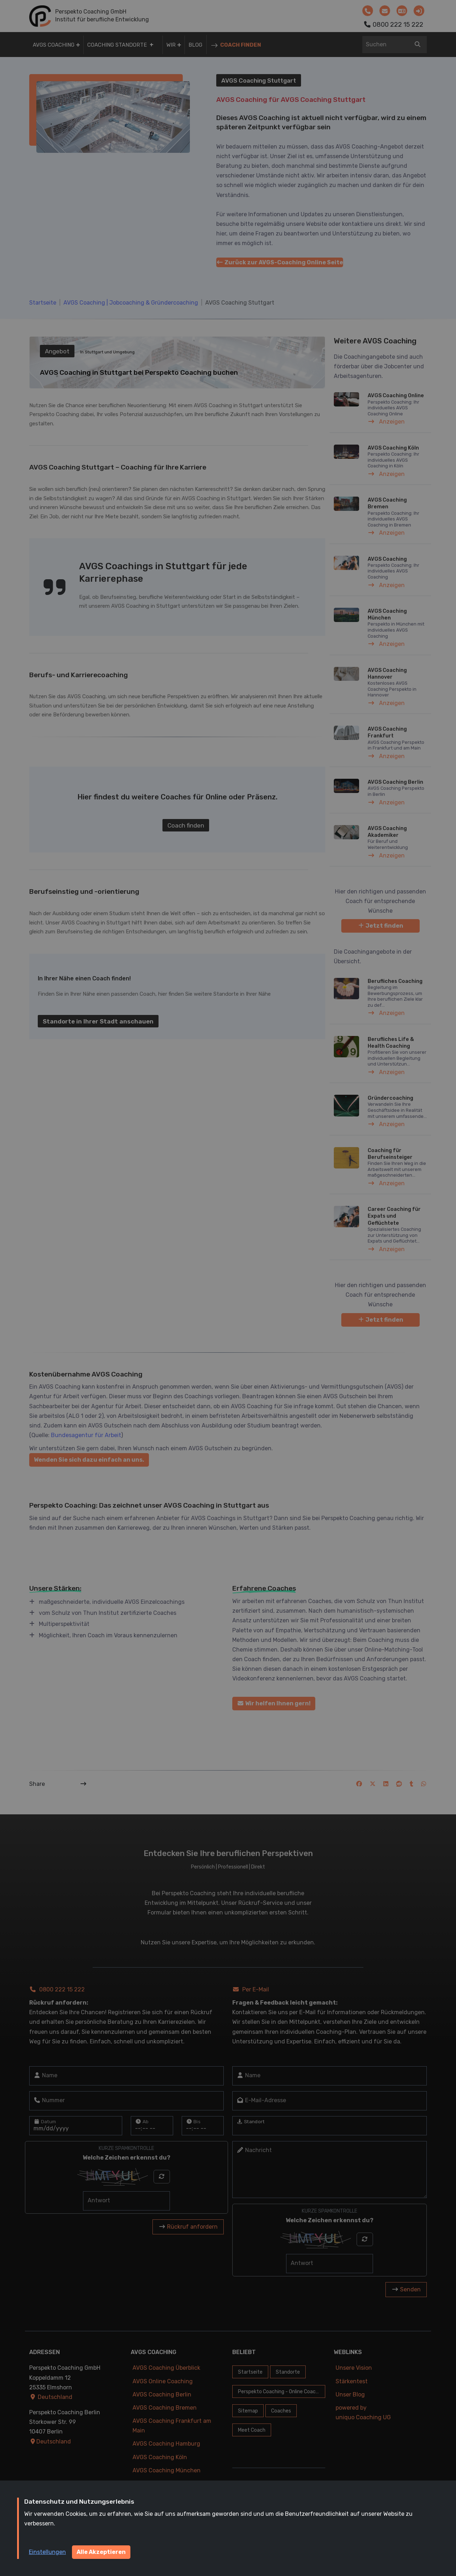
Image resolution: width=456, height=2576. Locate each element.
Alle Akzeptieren (101, 2552)
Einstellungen (47, 2552)
